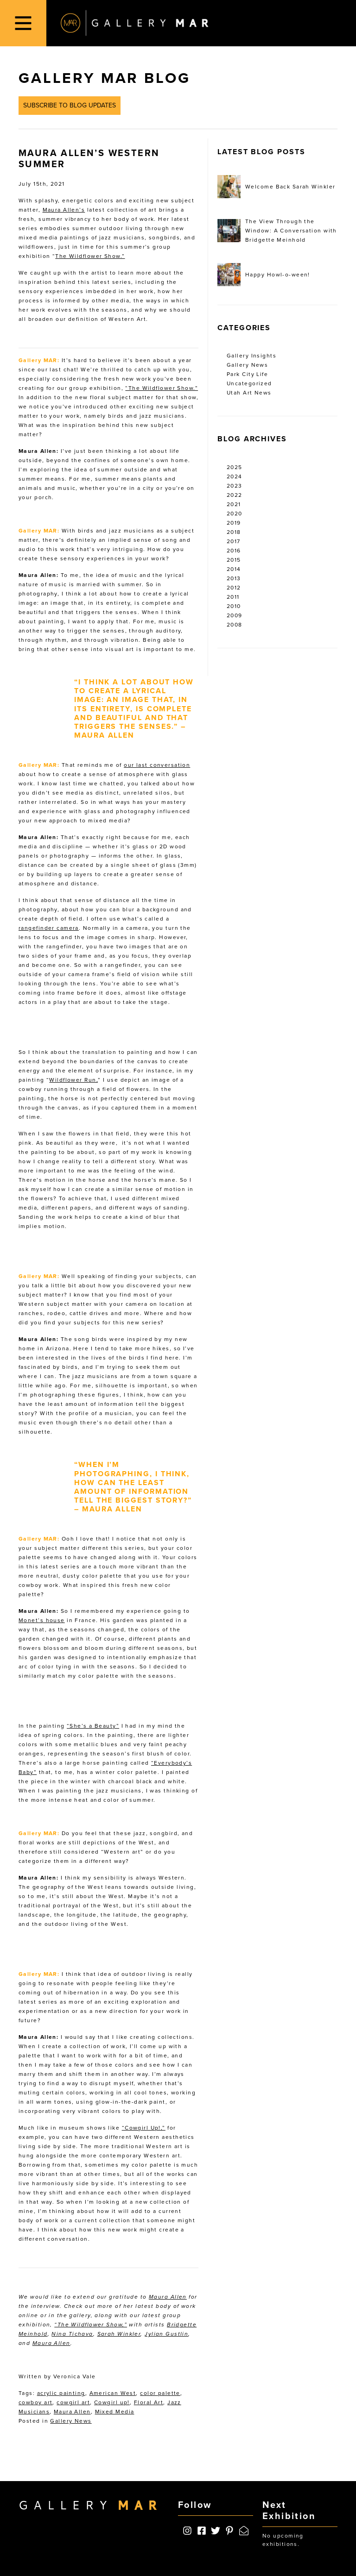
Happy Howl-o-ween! (263, 274)
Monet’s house (42, 1620)
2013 (234, 578)
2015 (234, 560)
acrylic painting (61, 2393)
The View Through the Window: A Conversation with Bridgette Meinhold (277, 230)
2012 (234, 587)
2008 (234, 624)
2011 (233, 597)
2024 (234, 476)
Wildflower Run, (73, 1080)
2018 (234, 532)
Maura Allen (168, 2297)
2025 (234, 467)
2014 (234, 569)
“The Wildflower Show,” (90, 2324)
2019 (234, 523)
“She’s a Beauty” (93, 1726)
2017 (234, 541)
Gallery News (70, 2421)
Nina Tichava (72, 2334)
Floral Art (148, 2402)
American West (112, 2393)
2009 (234, 615)
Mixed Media (114, 2411)
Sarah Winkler (119, 2334)
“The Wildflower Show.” (161, 388)
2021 (234, 504)
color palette (160, 2393)
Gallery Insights (251, 355)
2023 (234, 486)
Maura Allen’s (64, 210)
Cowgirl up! (112, 2402)
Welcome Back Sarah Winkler (276, 186)
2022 (234, 495)
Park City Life (247, 374)
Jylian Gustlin (166, 2334)
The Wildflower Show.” (90, 256)
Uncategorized (249, 383)
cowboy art (35, 2402)
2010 (234, 606)
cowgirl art (73, 2402)
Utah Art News (249, 392)
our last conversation (157, 765)
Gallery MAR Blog (104, 78)
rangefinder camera (49, 928)
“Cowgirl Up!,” (143, 2128)
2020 (234, 513)
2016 (234, 550)
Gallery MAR (134, 23)
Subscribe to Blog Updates (69, 105)
